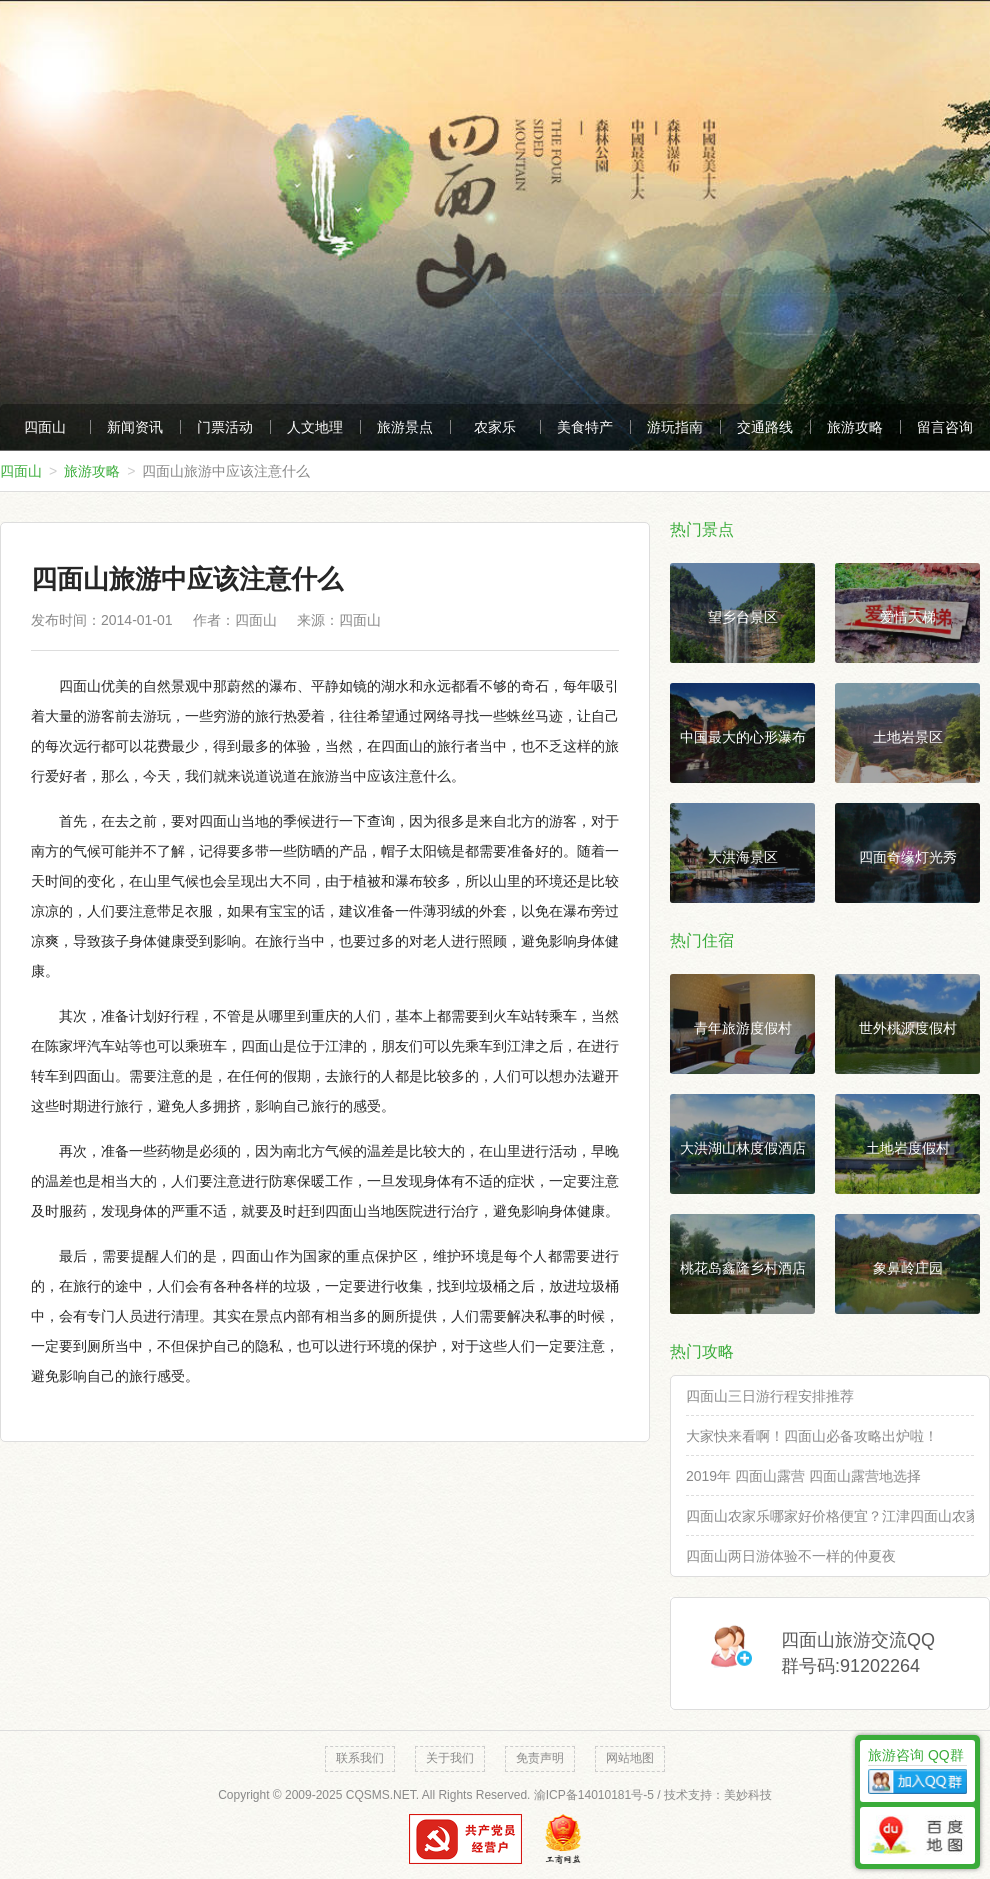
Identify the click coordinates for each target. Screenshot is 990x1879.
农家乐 (495, 427)
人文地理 (315, 427)
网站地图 (630, 1758)
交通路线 (765, 427)
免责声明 (540, 1758)
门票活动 (225, 427)
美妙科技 (748, 1795)
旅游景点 (405, 427)
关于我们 (450, 1758)
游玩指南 (675, 427)
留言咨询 (945, 427)
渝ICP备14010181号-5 (594, 1795)
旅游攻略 (855, 427)
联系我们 (360, 1758)
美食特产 (585, 427)
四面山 (45, 427)
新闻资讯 (135, 427)
